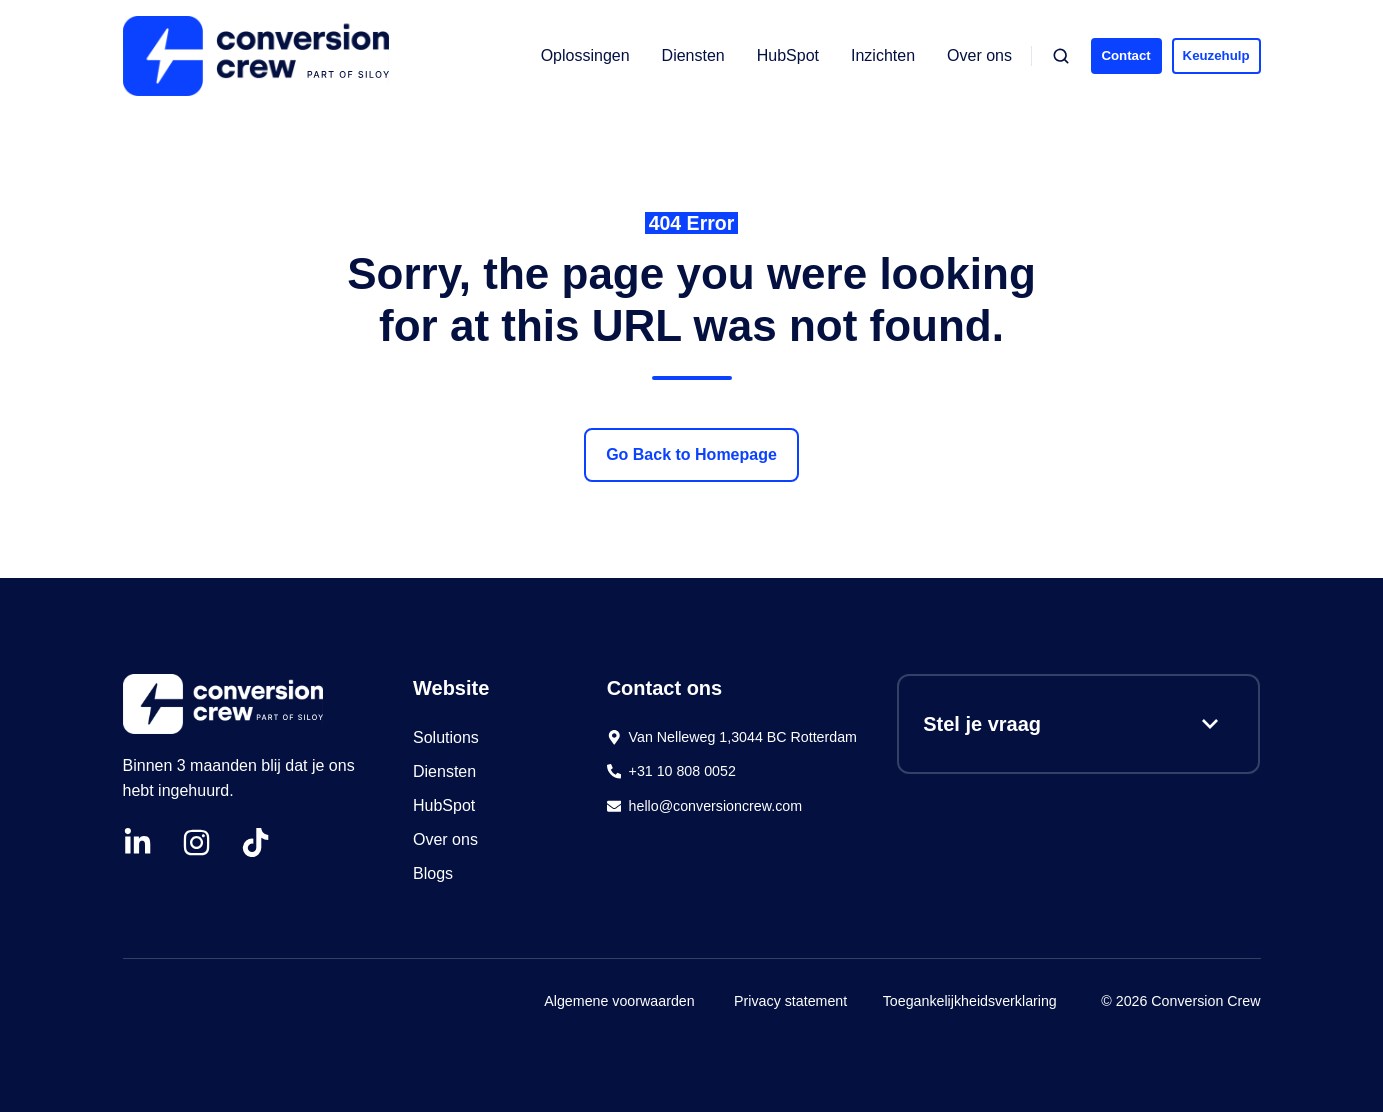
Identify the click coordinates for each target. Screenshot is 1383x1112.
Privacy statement (790, 1001)
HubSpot (788, 55)
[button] (1061, 56)
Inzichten (883, 55)
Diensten (693, 55)
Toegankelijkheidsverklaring (970, 1001)
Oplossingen (585, 55)
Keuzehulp (1216, 55)
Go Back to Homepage (691, 454)
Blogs (433, 873)
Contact (1125, 55)
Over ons (979, 55)
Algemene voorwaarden (619, 1001)
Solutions (446, 737)
